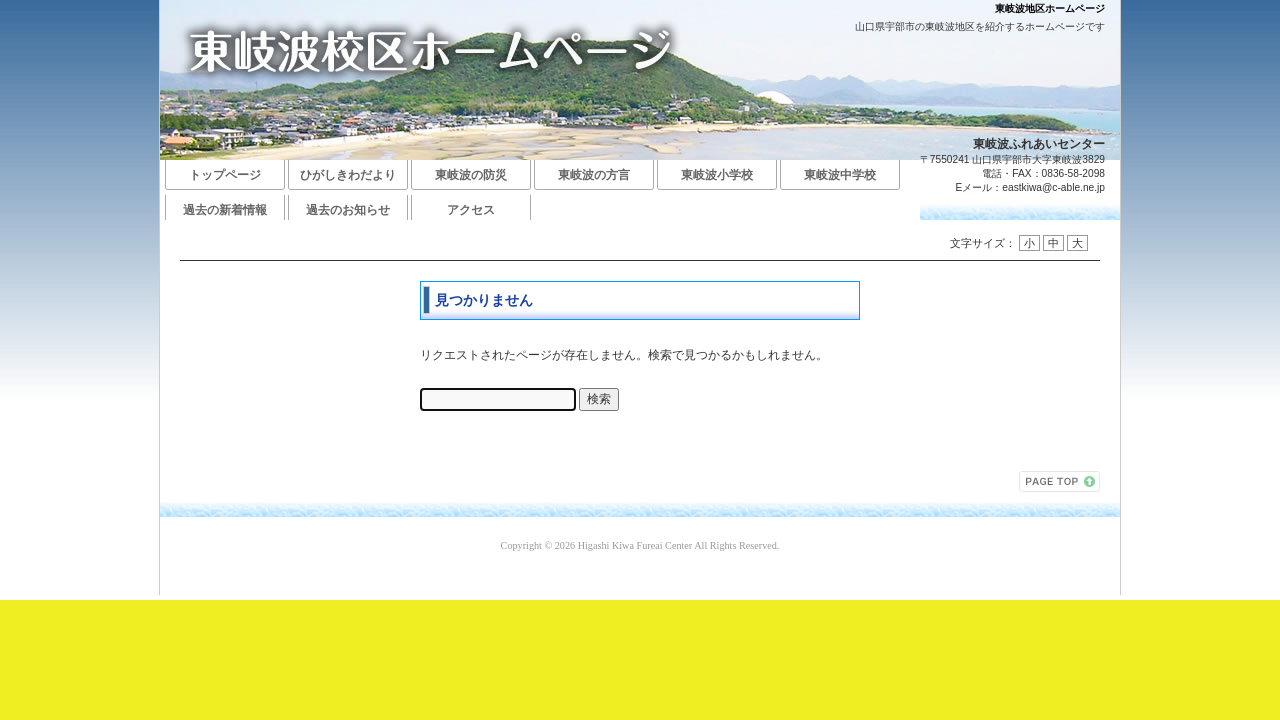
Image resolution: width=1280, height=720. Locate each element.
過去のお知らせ (348, 210)
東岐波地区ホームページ (1050, 8)
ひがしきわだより (348, 175)
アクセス (471, 210)
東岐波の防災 (471, 175)
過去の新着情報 (225, 210)
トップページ (225, 175)
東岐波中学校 (840, 175)
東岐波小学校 (717, 175)
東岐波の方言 (594, 175)
